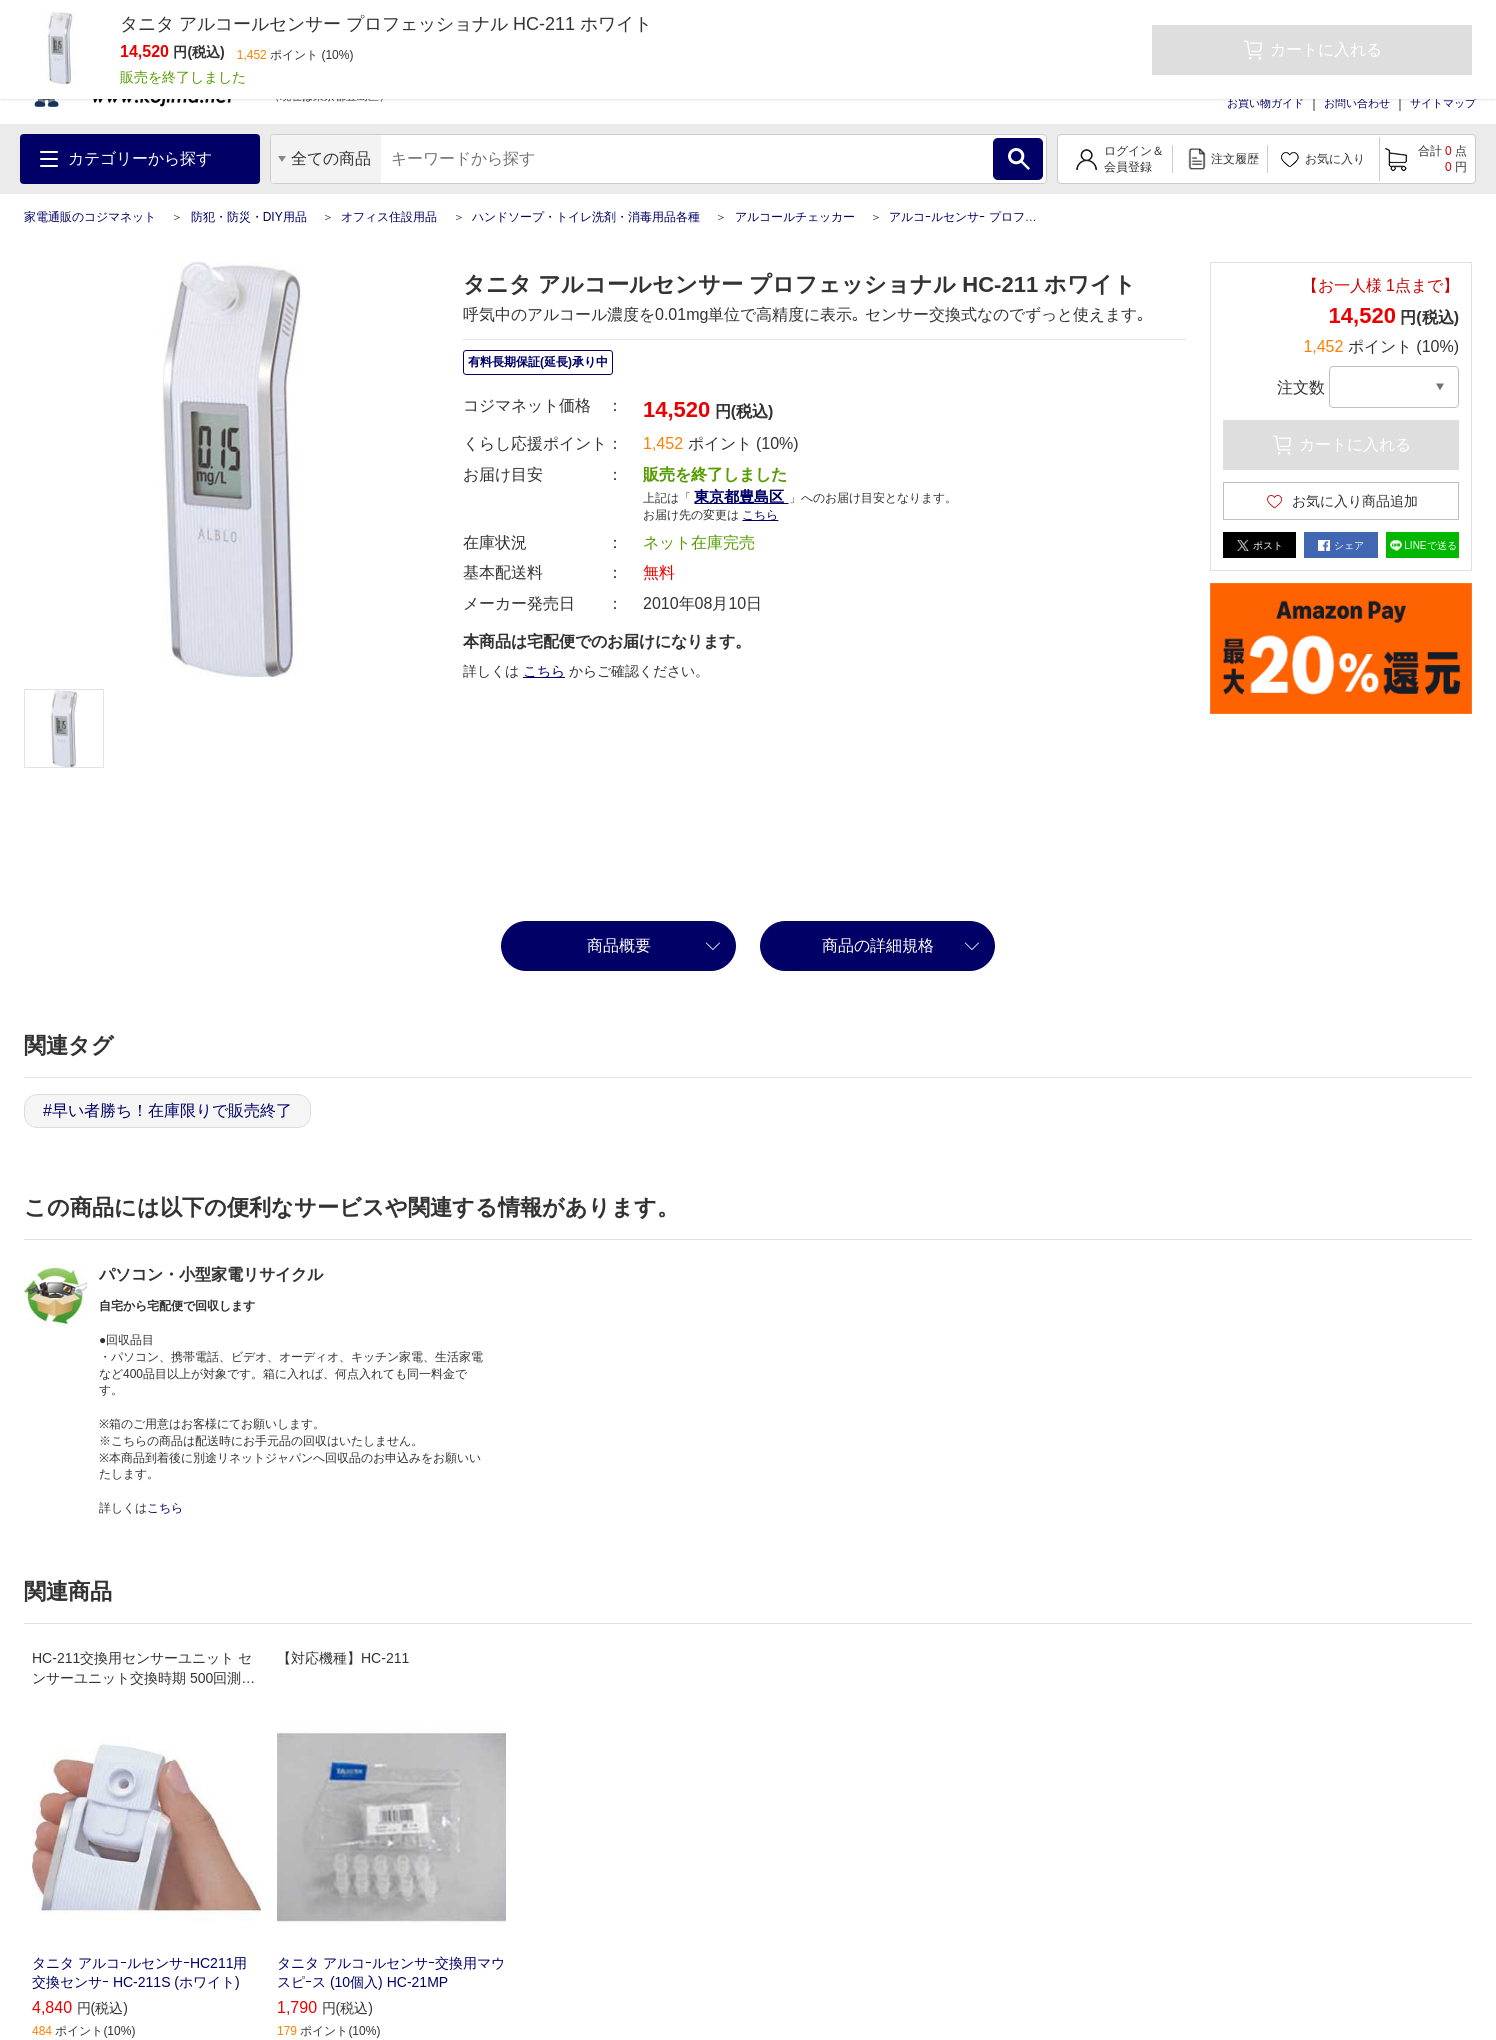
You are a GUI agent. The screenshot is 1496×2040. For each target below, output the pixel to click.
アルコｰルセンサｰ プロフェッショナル (992, 217)
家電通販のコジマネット (90, 217)
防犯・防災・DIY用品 (249, 217)
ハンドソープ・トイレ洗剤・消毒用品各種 (586, 217)
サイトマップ (1443, 103)
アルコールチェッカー (795, 217)
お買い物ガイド (1265, 103)
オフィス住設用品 (389, 217)
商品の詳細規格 (878, 945)
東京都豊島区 (741, 496)
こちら (760, 515)
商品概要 (619, 945)
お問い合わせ (1357, 103)
